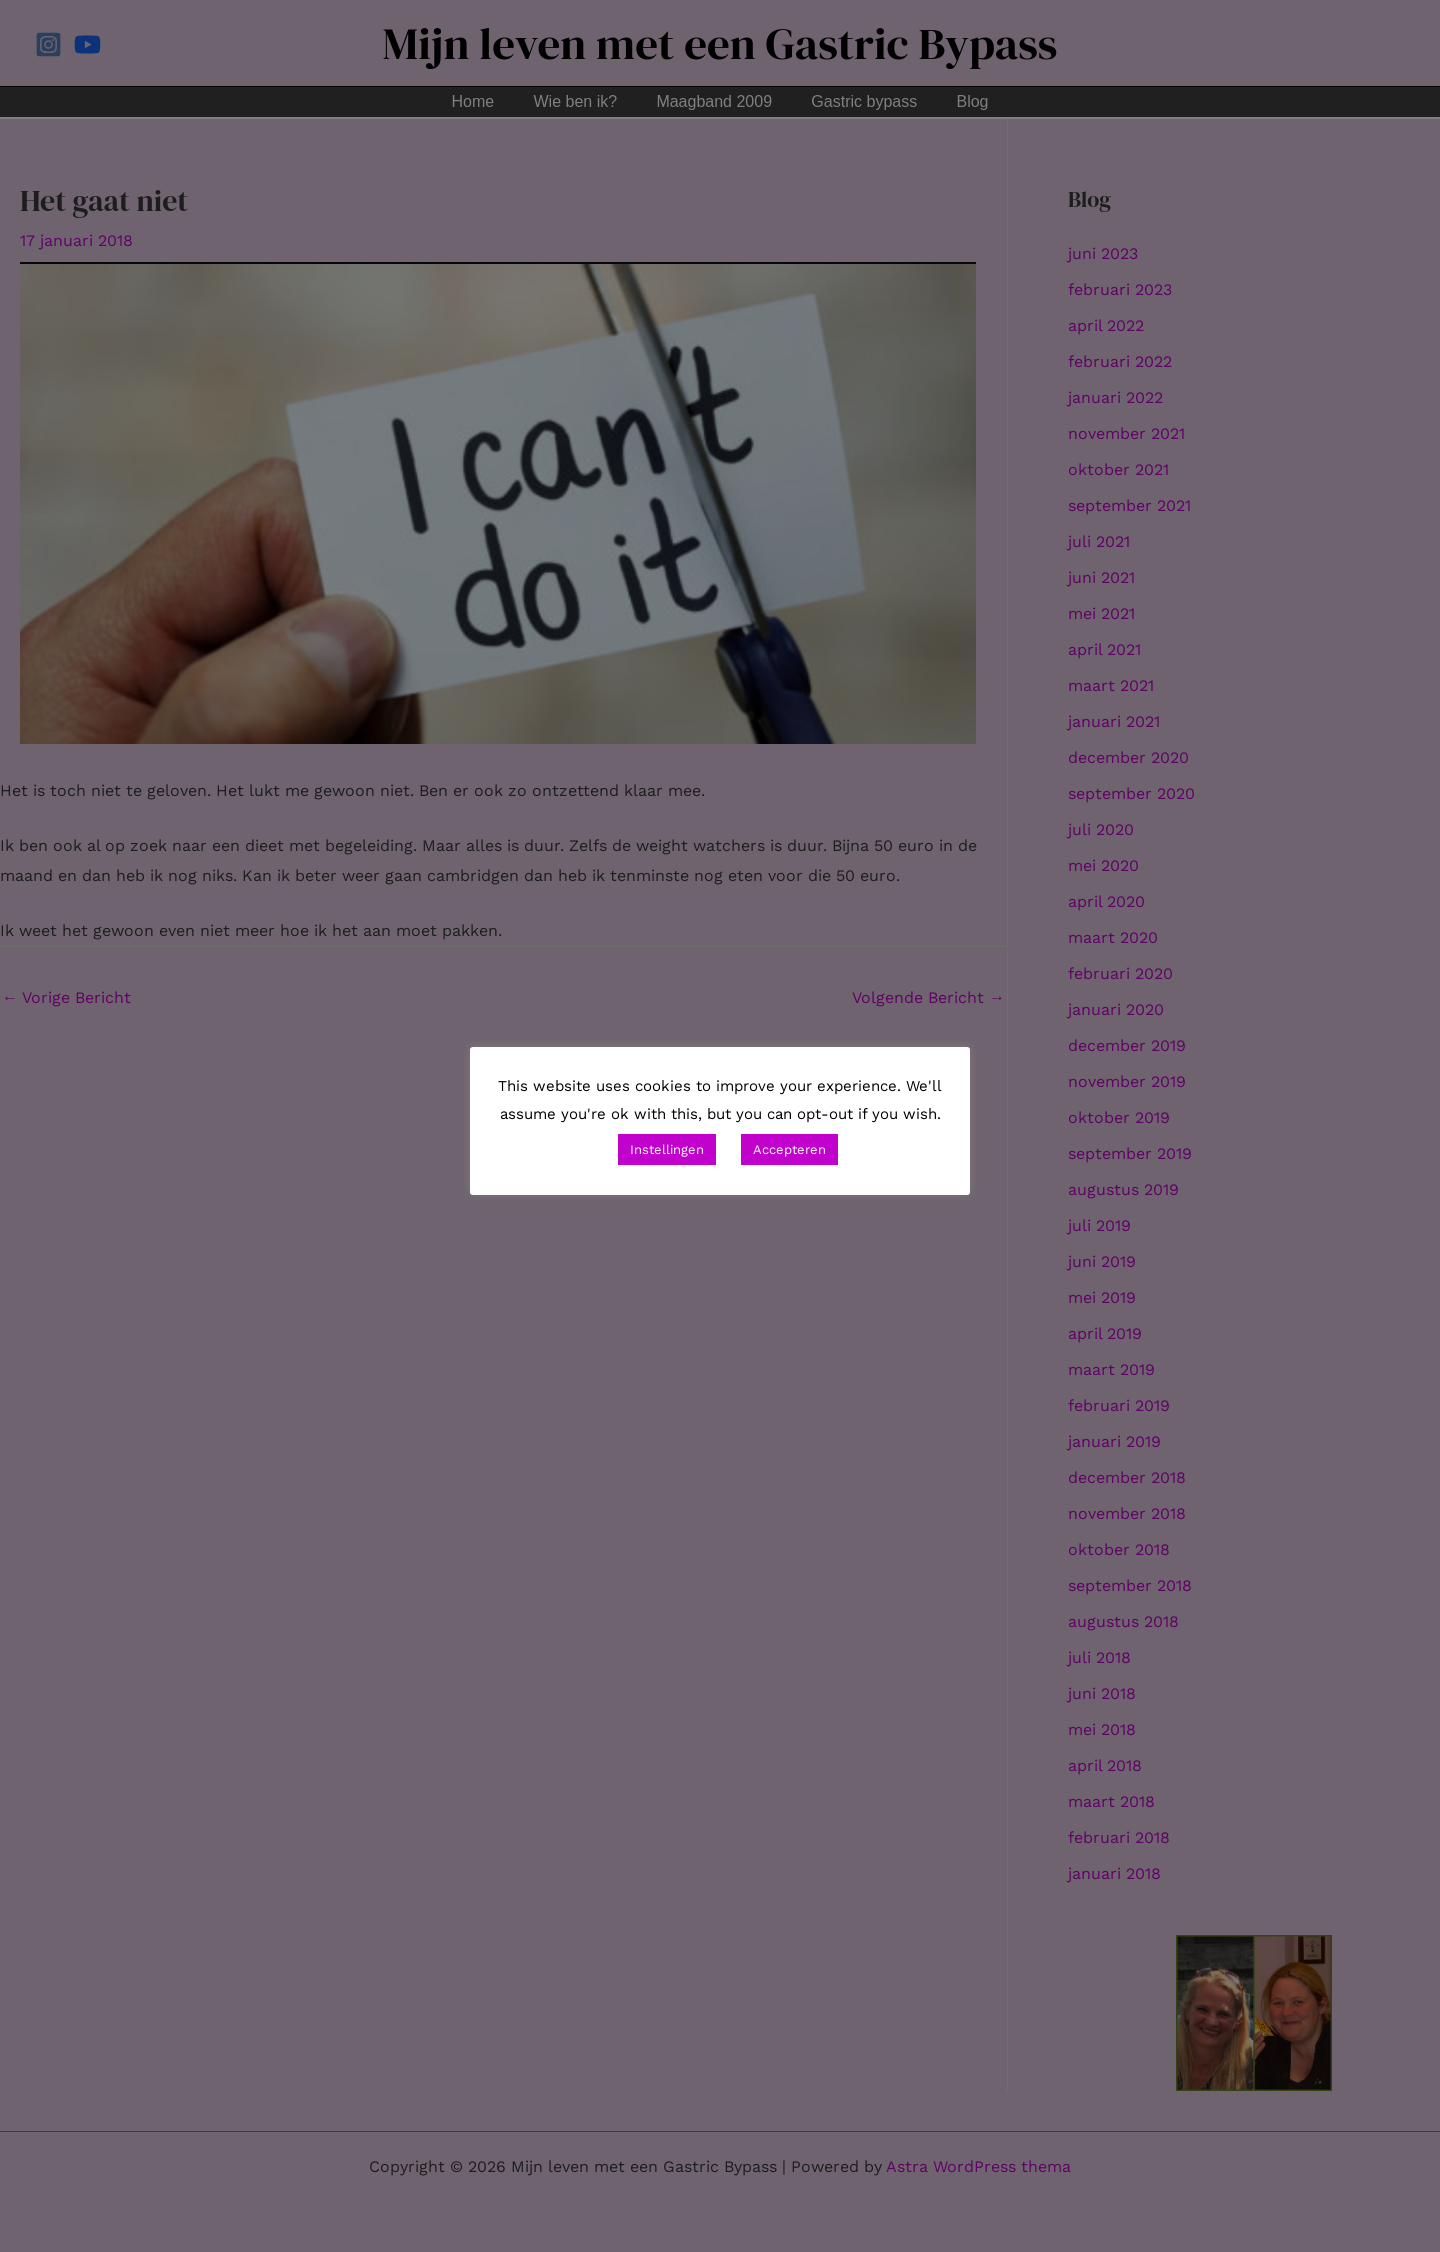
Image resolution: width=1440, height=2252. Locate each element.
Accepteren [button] (789, 1149)
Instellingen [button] (667, 1149)
